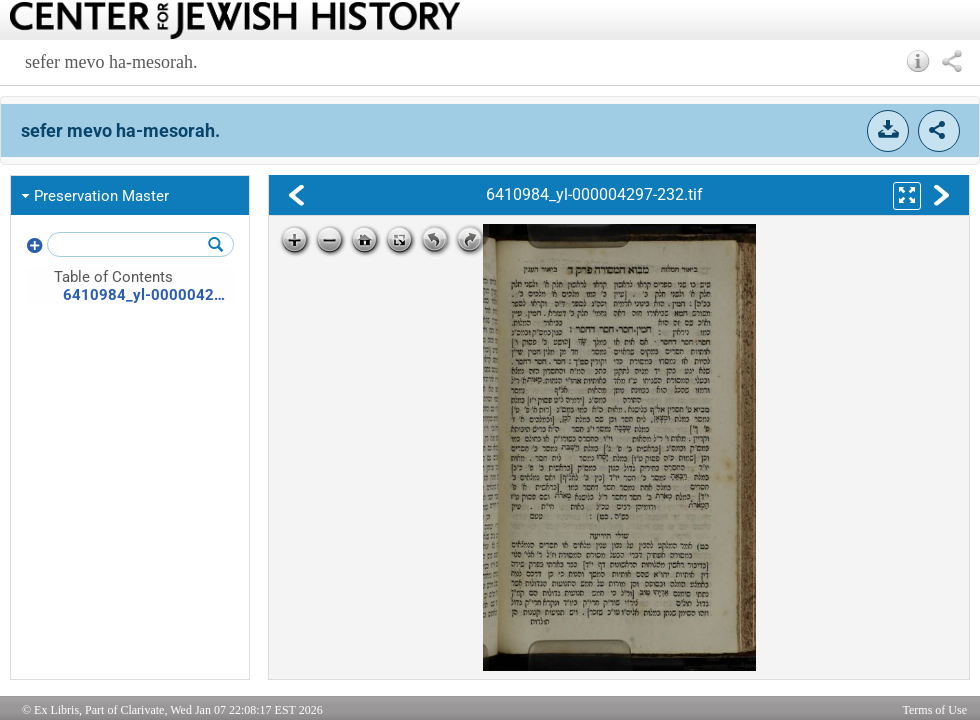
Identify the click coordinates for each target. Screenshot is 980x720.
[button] (918, 61)
